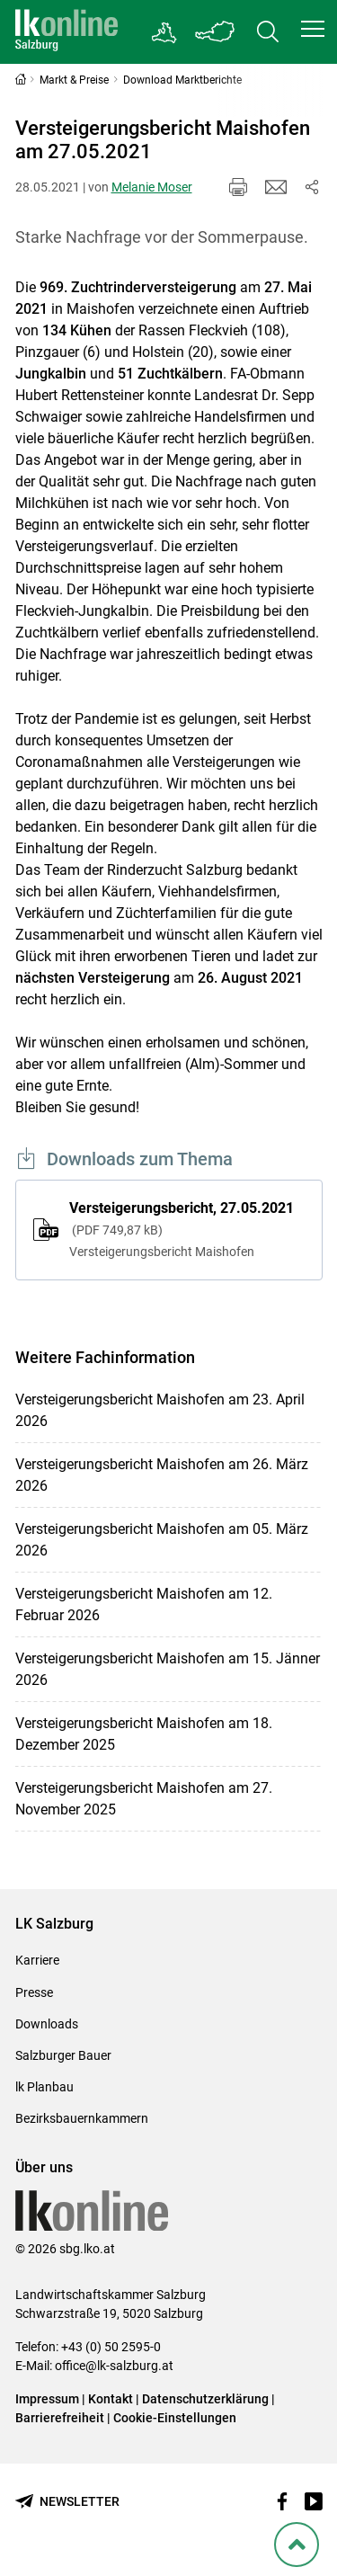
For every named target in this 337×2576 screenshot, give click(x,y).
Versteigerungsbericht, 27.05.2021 (187, 1230)
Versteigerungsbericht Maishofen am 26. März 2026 (161, 1475)
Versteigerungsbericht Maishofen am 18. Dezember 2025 (143, 1734)
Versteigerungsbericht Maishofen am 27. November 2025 (143, 1798)
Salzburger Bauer (63, 2055)
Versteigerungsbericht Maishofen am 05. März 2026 (161, 1539)
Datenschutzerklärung (206, 2399)
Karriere (37, 1960)
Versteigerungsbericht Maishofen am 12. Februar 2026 (143, 1604)
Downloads (46, 2024)
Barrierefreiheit (59, 2418)
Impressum (47, 2399)
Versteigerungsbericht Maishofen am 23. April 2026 (160, 1410)
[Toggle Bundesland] (215, 32)
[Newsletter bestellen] (67, 2501)
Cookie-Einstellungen (174, 2418)
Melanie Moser (151, 187)
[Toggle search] (268, 32)
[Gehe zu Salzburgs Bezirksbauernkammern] (165, 32)
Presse (34, 1992)
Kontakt (110, 2399)
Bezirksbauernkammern (81, 2118)
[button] (312, 28)
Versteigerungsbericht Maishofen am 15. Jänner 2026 (167, 1669)
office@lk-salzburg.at (114, 2365)
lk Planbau (44, 2087)
